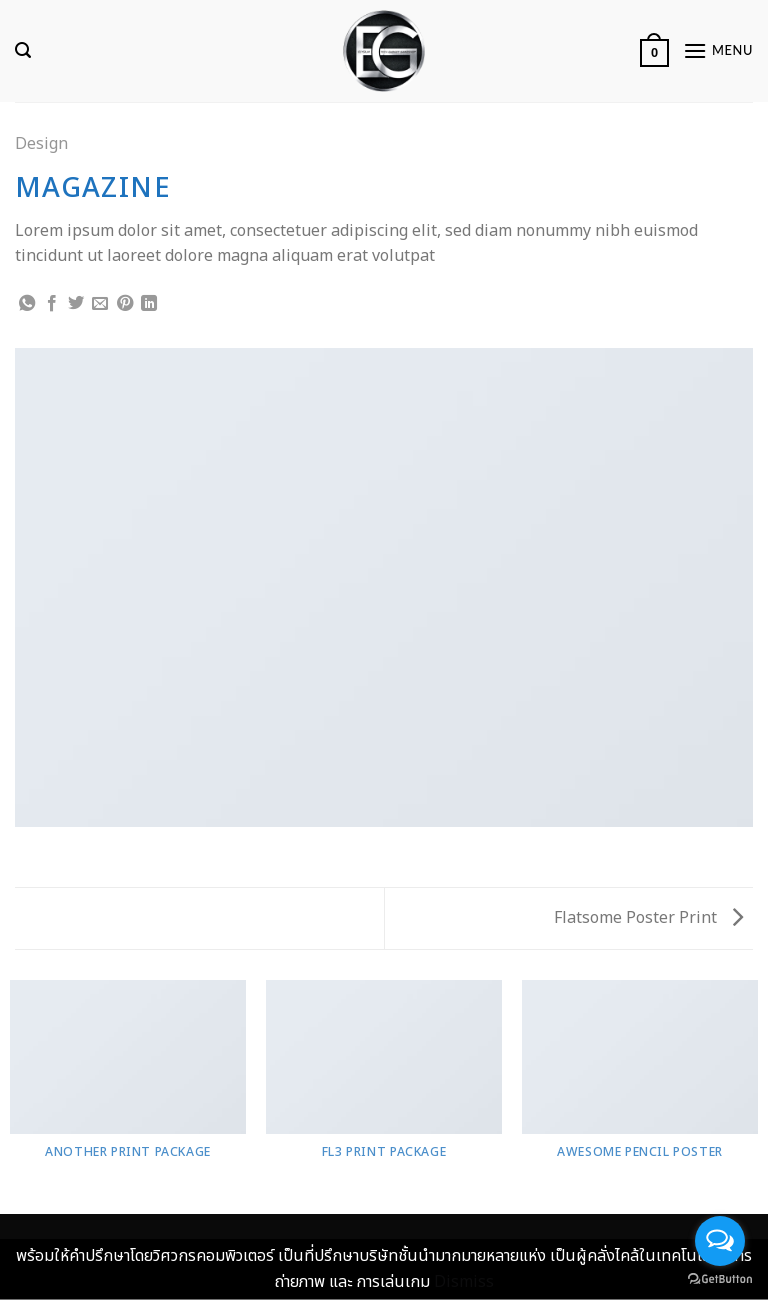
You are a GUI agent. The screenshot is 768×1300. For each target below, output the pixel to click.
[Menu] (718, 50)
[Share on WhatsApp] (27, 304)
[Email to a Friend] (100, 304)
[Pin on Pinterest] (125, 304)
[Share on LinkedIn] (149, 304)
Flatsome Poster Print (648, 918)
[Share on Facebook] (52, 304)
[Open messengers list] (720, 1241)
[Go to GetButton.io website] (720, 1279)
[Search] (23, 50)
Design (41, 144)
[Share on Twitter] (76, 304)
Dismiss (464, 1282)
